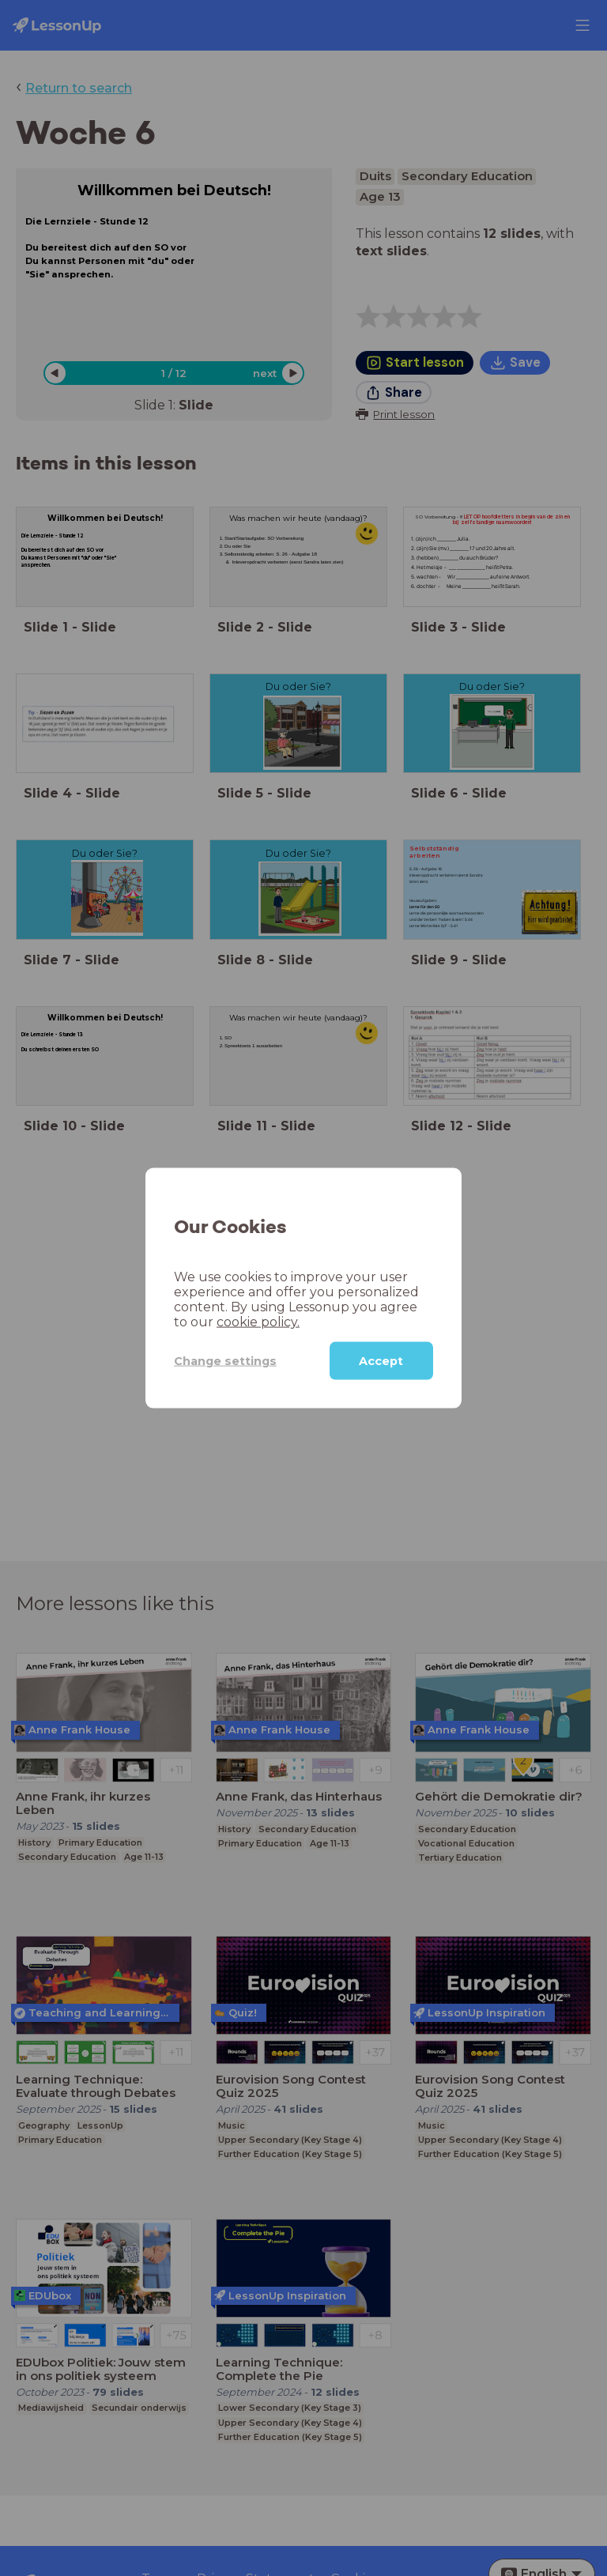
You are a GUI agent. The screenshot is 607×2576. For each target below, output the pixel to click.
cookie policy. (258, 1321)
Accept (381, 1361)
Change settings (225, 1360)
